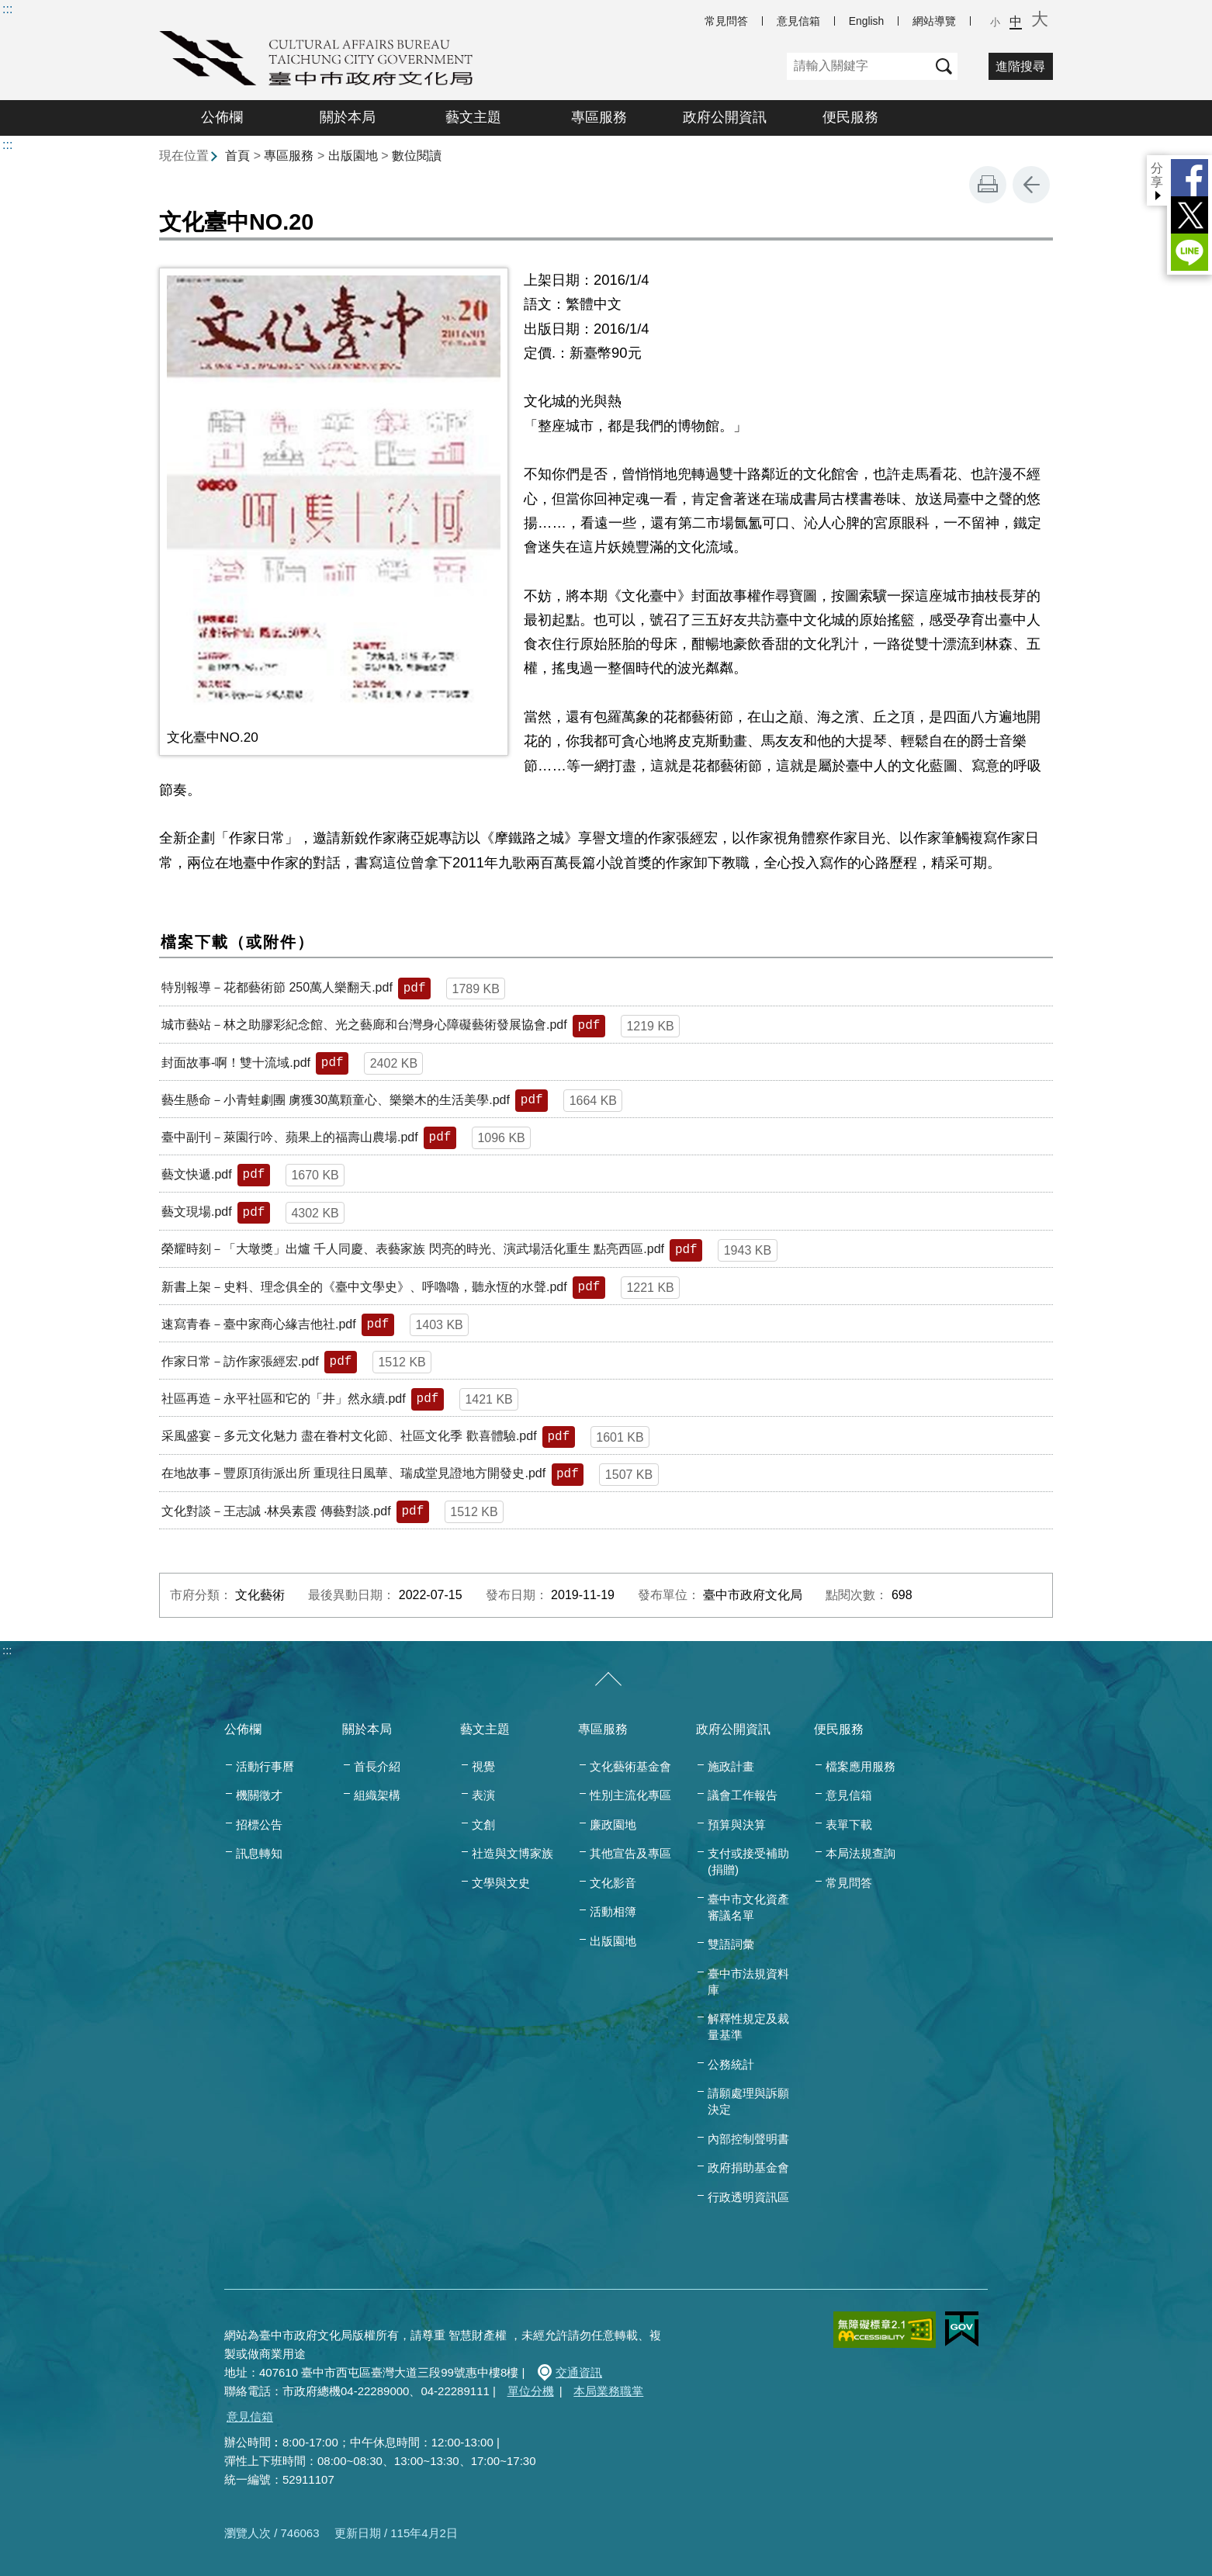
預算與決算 (737, 1824)
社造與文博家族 (512, 1853)
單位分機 (530, 2391)
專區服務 (599, 117)
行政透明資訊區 (748, 2197)
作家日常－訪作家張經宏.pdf (240, 1361)
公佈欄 (222, 117)
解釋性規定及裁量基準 (748, 2026)
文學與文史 (501, 1882)
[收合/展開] (608, 1680)
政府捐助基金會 (748, 2167)
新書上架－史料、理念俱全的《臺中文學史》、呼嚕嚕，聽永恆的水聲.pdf (364, 1286)
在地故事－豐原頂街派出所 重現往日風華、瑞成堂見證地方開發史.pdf (353, 1473)
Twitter (1189, 215)
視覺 (483, 1766)
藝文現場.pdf (196, 1211)
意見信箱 (798, 21)
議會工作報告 (742, 1795)
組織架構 (377, 1795)
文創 (483, 1824)
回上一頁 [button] (1031, 184)
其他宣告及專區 (630, 1853)
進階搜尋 (1020, 66)
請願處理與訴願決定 (748, 2101)
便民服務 (850, 117)
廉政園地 (613, 1824)
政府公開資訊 (725, 117)
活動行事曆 (265, 1766)
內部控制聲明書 (748, 2138)
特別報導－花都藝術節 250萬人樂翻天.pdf (277, 987)
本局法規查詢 (860, 1853)
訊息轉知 (259, 1853)
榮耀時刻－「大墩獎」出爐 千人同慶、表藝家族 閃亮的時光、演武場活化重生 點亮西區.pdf (412, 1248)
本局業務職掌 (608, 2391)
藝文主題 (473, 117)
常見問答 (726, 21)
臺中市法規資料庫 (748, 1981)
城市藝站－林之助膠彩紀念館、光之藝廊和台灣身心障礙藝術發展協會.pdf (364, 1024)
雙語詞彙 (731, 1944)
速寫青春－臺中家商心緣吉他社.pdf (258, 1324)
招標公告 (259, 1824)
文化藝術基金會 (630, 1766)
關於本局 (348, 117)
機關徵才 (259, 1795)
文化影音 (613, 1882)
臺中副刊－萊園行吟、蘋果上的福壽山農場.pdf (289, 1137)
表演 (483, 1795)
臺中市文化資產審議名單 (748, 1907)
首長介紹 (377, 1766)
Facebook (1189, 177)
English (866, 21)
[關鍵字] (858, 66)
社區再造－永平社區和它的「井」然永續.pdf (283, 1398)
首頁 (237, 155)
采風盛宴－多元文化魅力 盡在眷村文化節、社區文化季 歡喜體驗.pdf (349, 1435)
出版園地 (353, 155)
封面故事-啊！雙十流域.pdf (235, 1062)
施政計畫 (731, 1766)
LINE (1189, 252)
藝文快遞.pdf (196, 1174)
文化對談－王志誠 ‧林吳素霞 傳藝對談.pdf (276, 1511)
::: (7, 9)
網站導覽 (934, 21)
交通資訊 (579, 2372)
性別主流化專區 (630, 1795)
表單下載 (849, 1824)
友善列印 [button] (987, 184)
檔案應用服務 (860, 1766)
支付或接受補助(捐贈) (748, 1861)
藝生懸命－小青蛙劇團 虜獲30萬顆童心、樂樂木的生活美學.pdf (335, 1099)
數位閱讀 (417, 155)
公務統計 (731, 2064)
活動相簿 (613, 1911)
